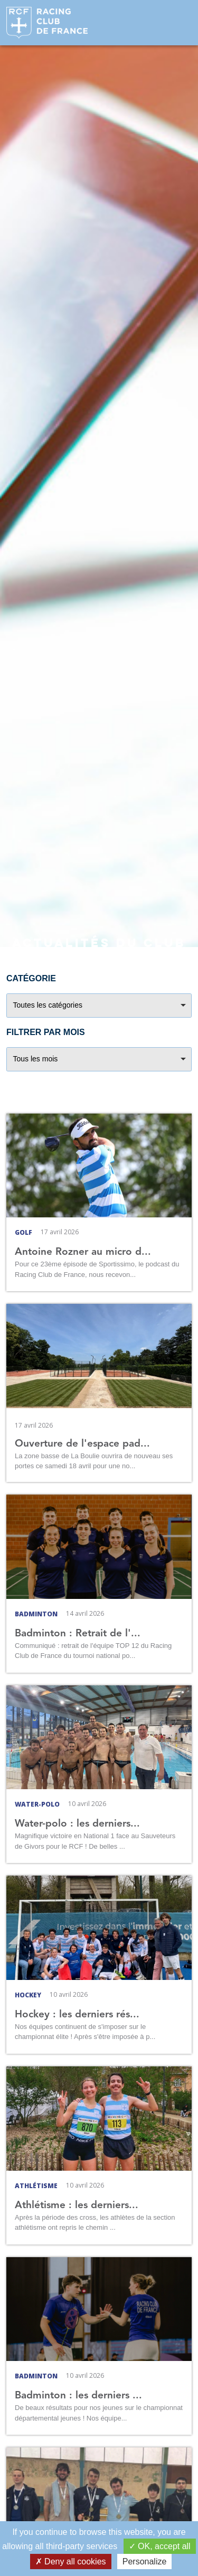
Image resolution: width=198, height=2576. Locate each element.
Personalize (144, 2561)
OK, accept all (160, 2546)
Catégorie (31, 978)
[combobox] (99, 1005)
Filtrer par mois (45, 1032)
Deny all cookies (70, 2561)
